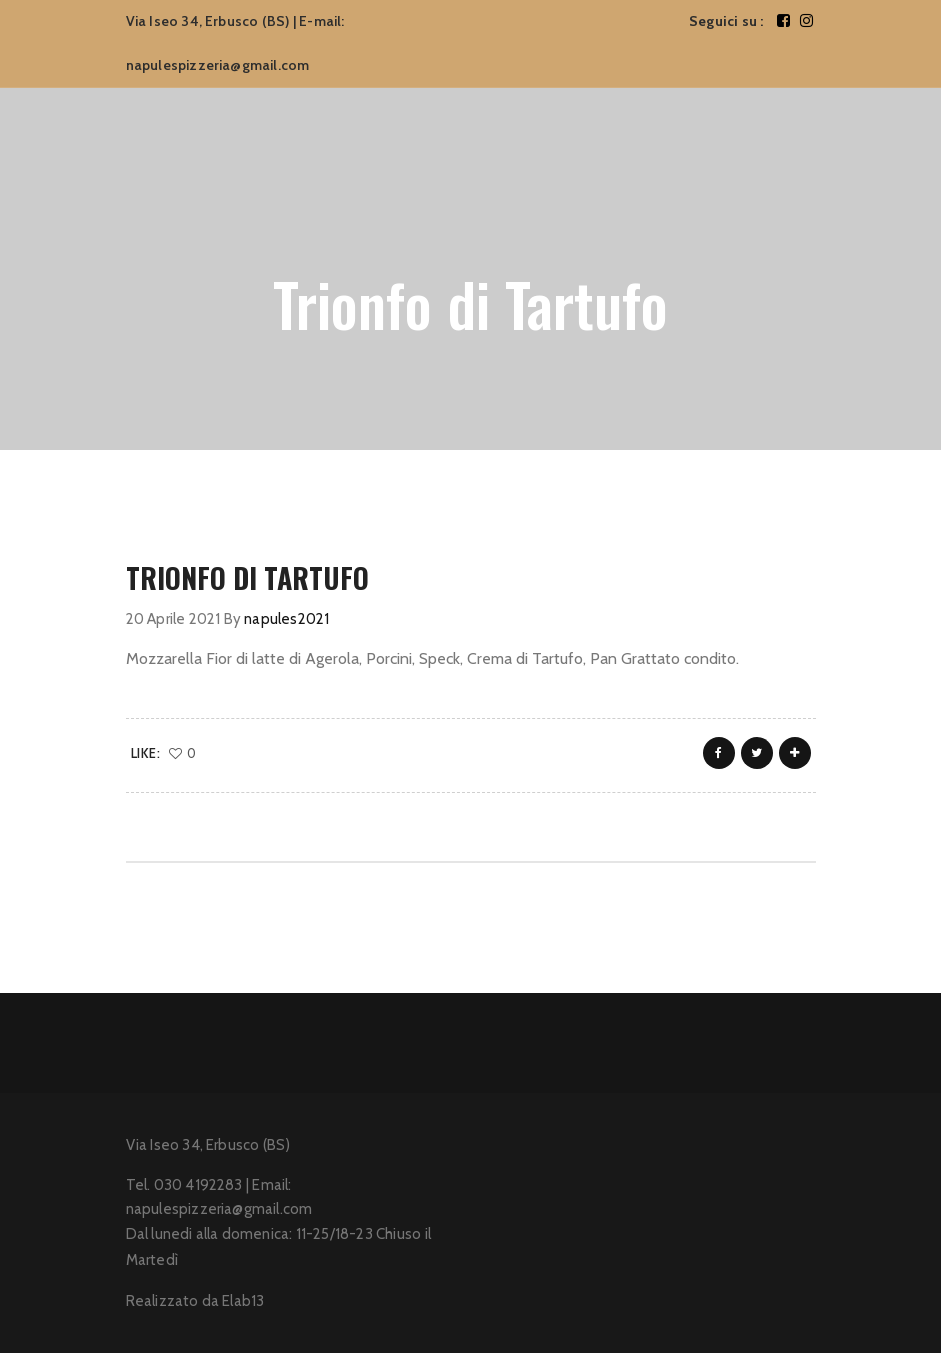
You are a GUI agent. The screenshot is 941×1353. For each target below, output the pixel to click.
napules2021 (286, 619)
